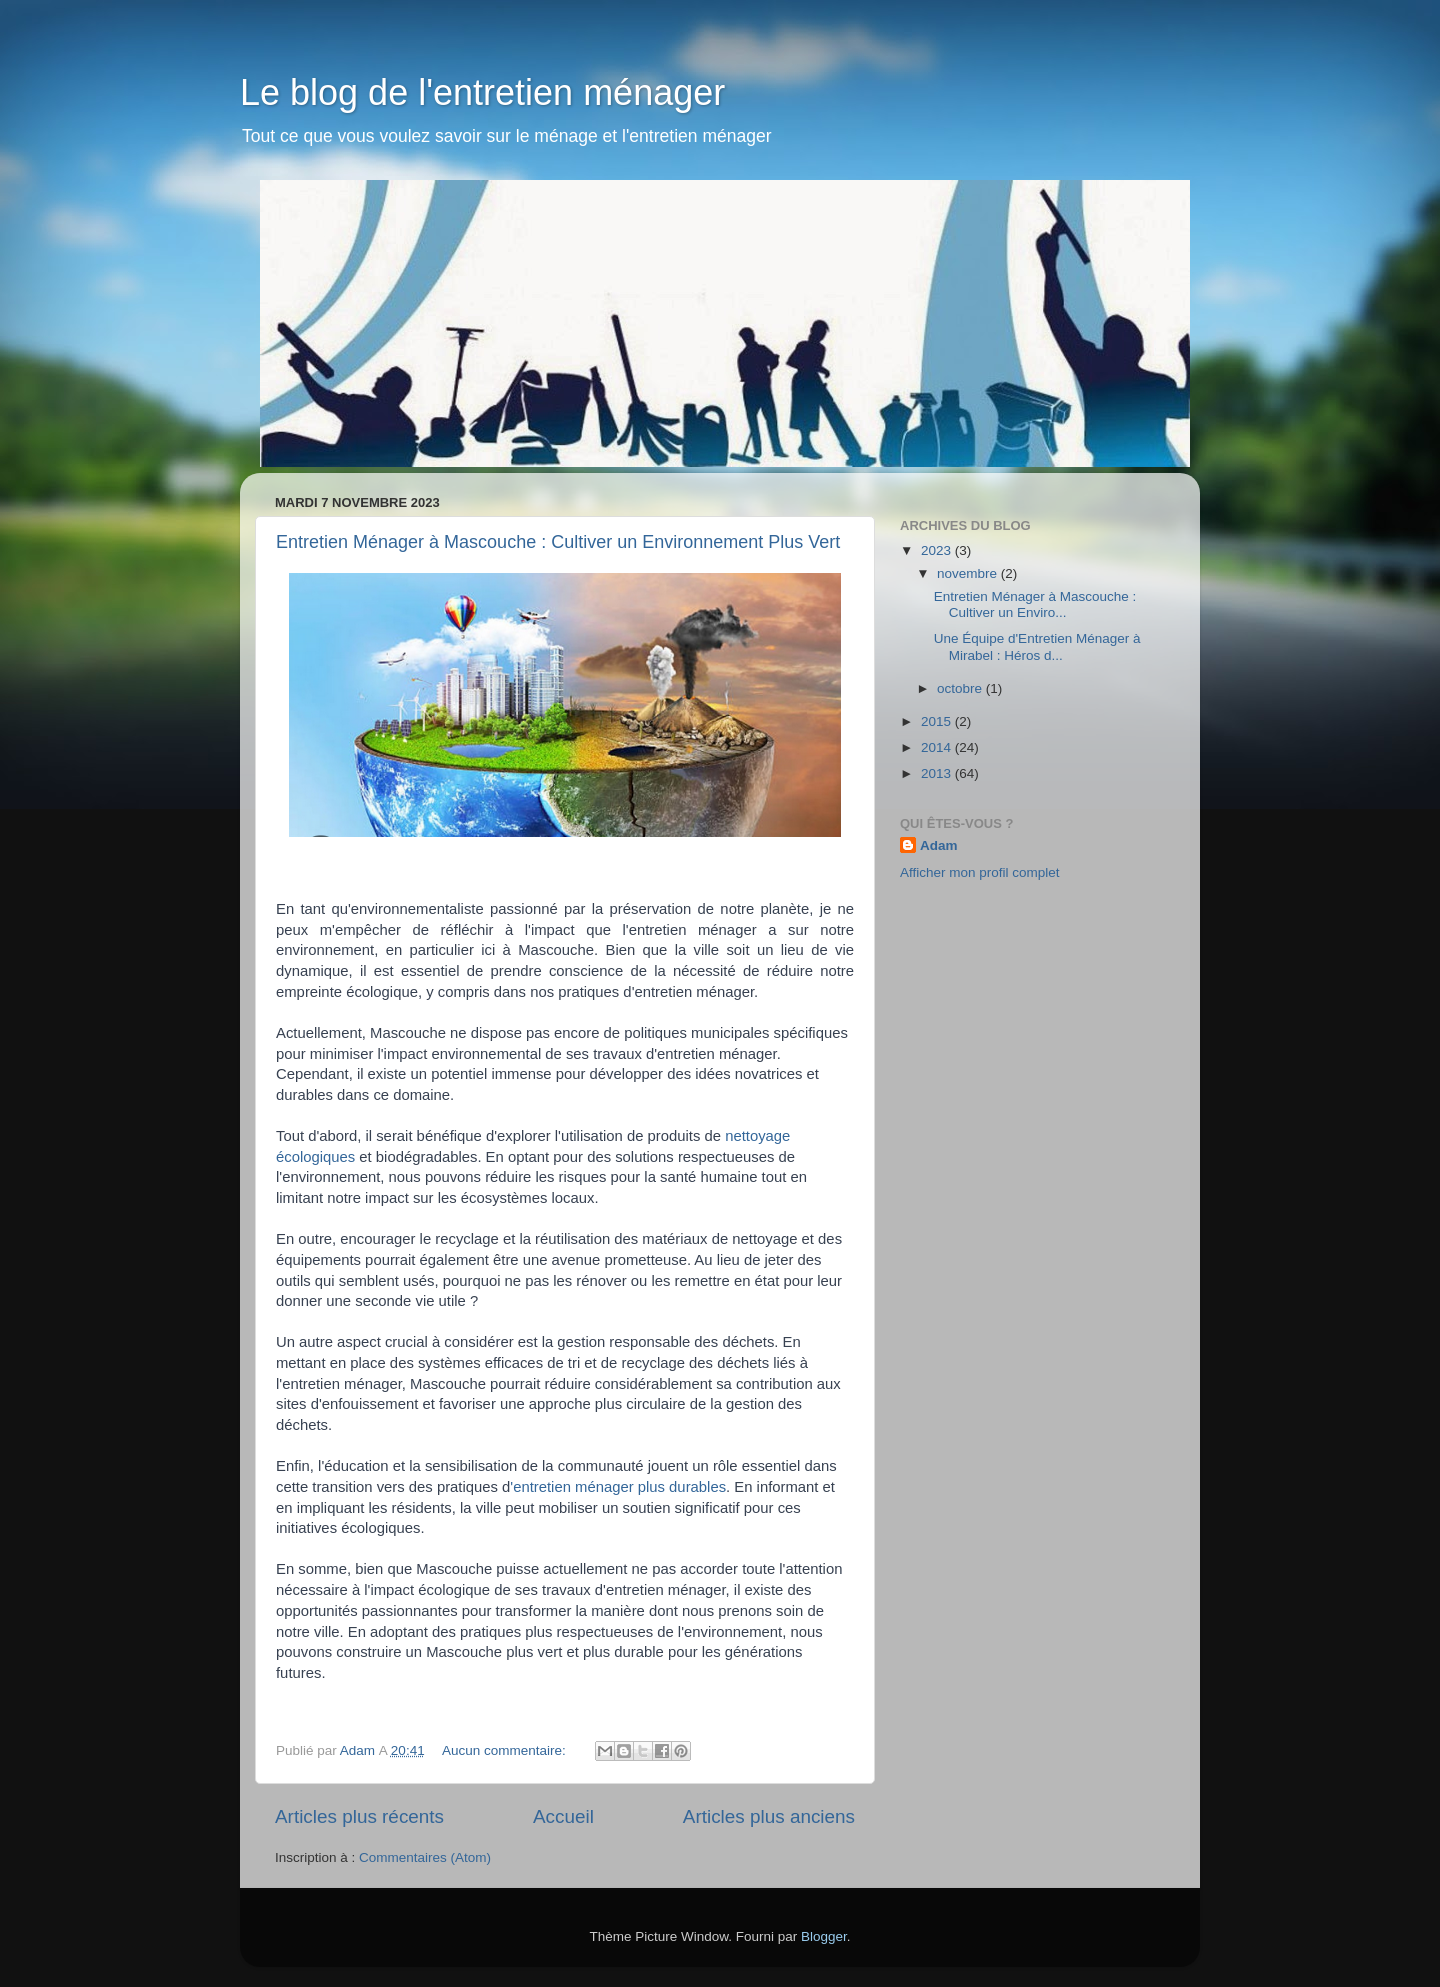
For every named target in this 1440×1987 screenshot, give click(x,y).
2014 (938, 747)
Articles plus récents (359, 1816)
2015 (938, 721)
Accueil (563, 1816)
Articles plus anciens (769, 1816)
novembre (969, 573)
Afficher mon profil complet (980, 872)
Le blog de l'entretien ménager (482, 92)
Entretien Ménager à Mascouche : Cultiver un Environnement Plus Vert (558, 542)
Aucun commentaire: (506, 1750)
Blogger (824, 1936)
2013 (938, 773)
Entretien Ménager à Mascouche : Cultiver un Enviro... (1035, 604)
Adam (939, 845)
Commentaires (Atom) (425, 1857)
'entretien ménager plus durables (618, 1487)
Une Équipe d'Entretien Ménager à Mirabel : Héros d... (1037, 646)
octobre (961, 688)
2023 (938, 550)
